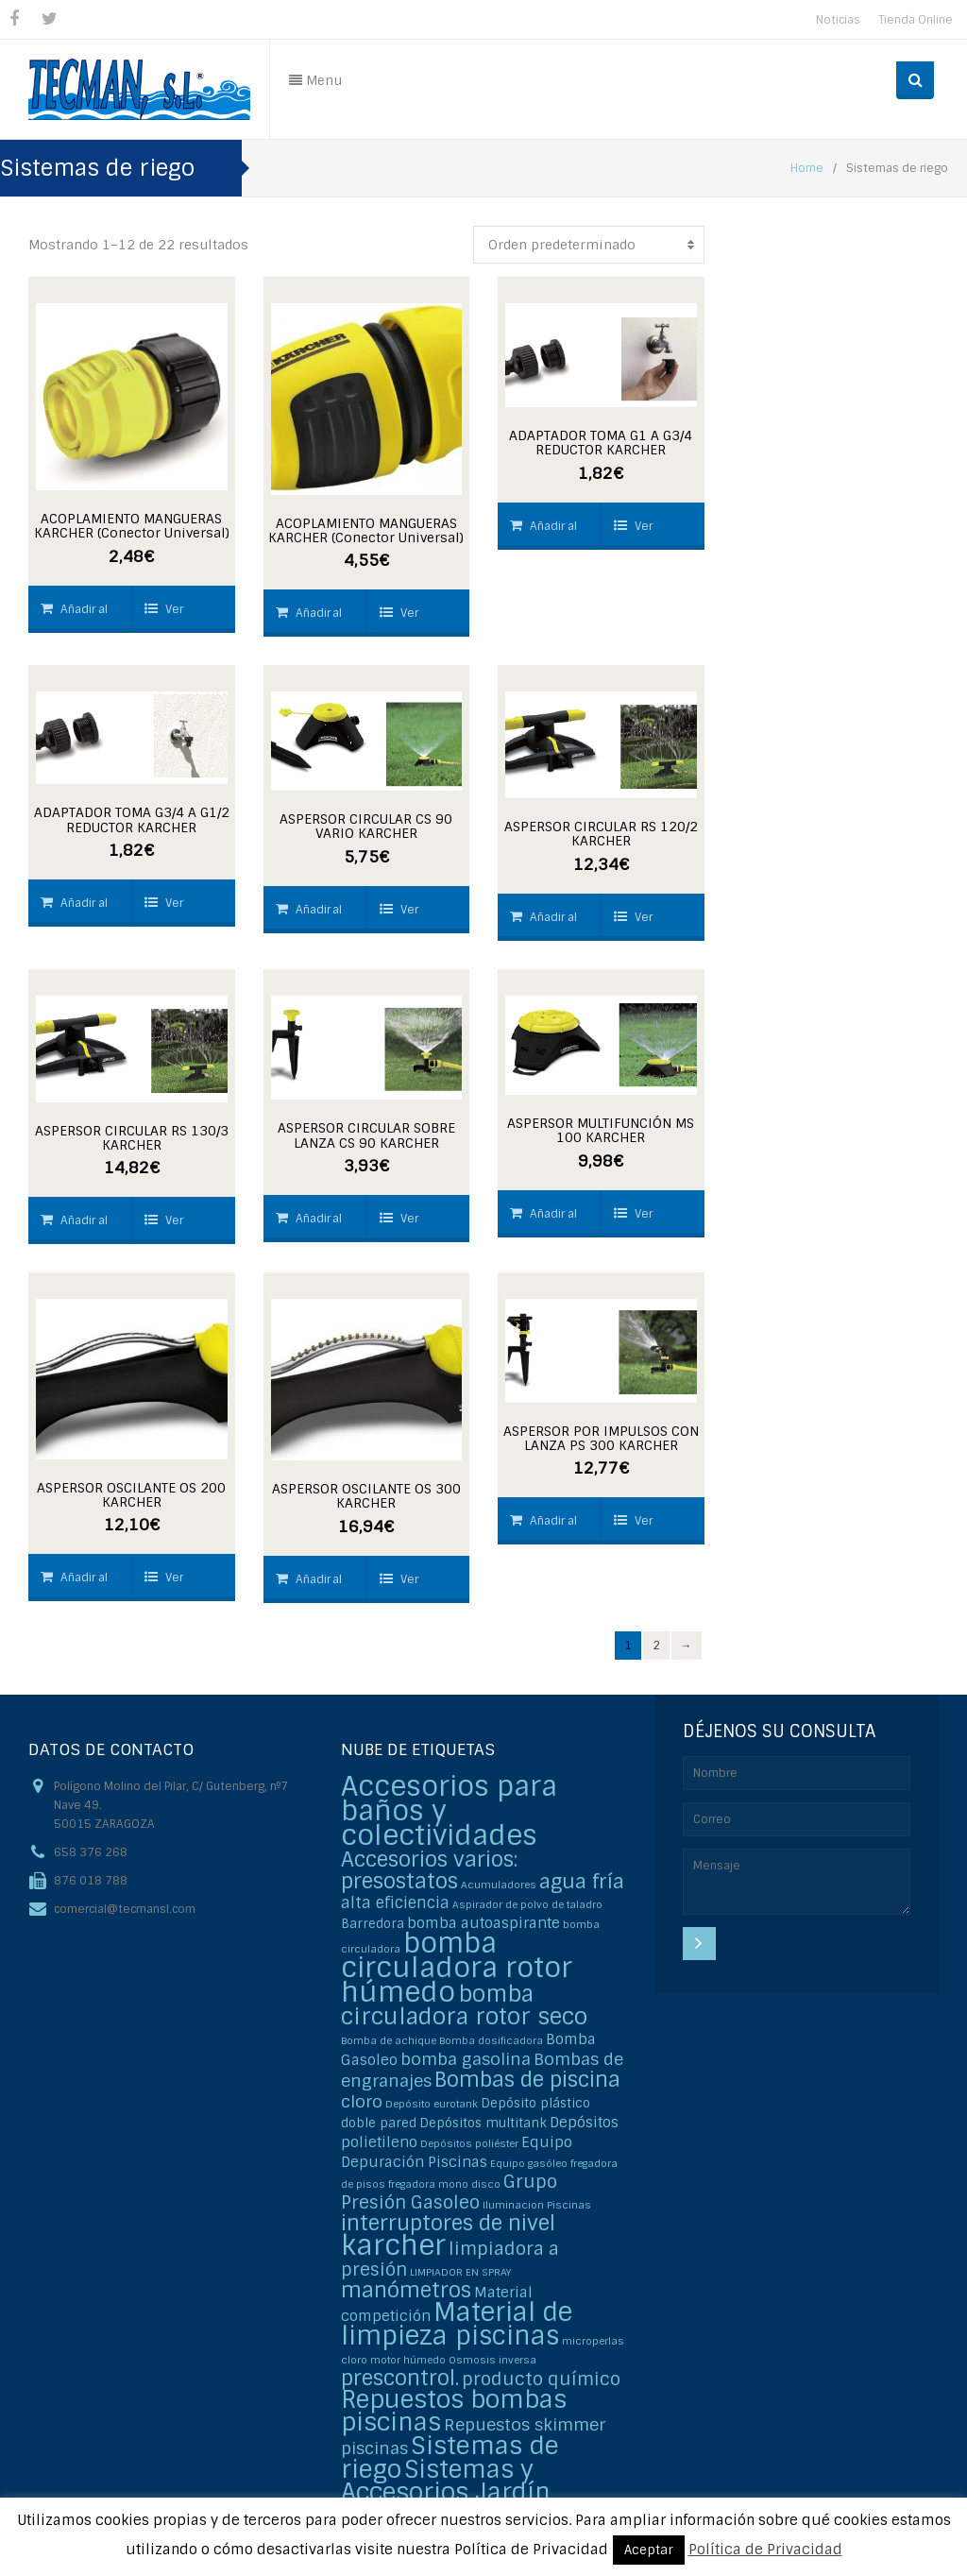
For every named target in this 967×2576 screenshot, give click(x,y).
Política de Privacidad (765, 2549)
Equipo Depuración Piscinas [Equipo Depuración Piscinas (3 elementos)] (456, 2152)
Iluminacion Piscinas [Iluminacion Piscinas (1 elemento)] (537, 2204)
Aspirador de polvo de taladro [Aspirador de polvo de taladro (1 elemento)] (527, 1904)
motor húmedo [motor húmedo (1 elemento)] (408, 2359)
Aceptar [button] (648, 2550)
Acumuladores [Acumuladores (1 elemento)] (498, 1884)
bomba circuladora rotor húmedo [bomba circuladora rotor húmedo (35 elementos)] (456, 1967)
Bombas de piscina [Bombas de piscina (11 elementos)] (527, 2079)
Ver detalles (167, 617)
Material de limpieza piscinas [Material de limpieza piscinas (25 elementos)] (456, 2323)
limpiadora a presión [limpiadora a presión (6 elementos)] (450, 2259)
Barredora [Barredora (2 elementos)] (372, 1924)
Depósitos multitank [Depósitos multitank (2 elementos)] (483, 2123)
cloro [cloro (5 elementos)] (361, 2101)
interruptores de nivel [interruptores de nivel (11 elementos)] (448, 2223)
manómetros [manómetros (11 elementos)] (406, 2290)
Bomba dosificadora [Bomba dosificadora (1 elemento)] (491, 2040)
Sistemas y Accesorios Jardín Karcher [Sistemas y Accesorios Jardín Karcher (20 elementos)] (446, 2492)
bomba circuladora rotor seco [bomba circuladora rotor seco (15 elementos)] (464, 2005)
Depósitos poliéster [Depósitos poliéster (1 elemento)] (469, 2143)
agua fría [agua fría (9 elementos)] (581, 1881)
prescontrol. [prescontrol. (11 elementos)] (400, 2378)
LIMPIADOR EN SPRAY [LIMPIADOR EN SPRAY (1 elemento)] (460, 2271)
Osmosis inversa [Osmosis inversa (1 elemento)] (492, 2359)
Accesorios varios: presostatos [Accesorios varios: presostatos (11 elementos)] (429, 1870)
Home (806, 168)
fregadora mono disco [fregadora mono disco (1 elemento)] (444, 2184)
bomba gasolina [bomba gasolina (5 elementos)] (465, 2059)
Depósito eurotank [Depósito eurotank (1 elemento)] (431, 2103)
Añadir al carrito (74, 617)
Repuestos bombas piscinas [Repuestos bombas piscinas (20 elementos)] (454, 2411)
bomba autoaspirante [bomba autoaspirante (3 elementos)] (483, 1923)
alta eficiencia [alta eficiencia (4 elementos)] (395, 1903)
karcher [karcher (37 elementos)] (393, 2245)
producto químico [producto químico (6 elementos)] (541, 2379)
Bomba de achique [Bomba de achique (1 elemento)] (388, 2040)
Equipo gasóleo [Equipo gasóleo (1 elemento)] (529, 2163)
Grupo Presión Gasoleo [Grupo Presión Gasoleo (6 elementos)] (449, 2192)
